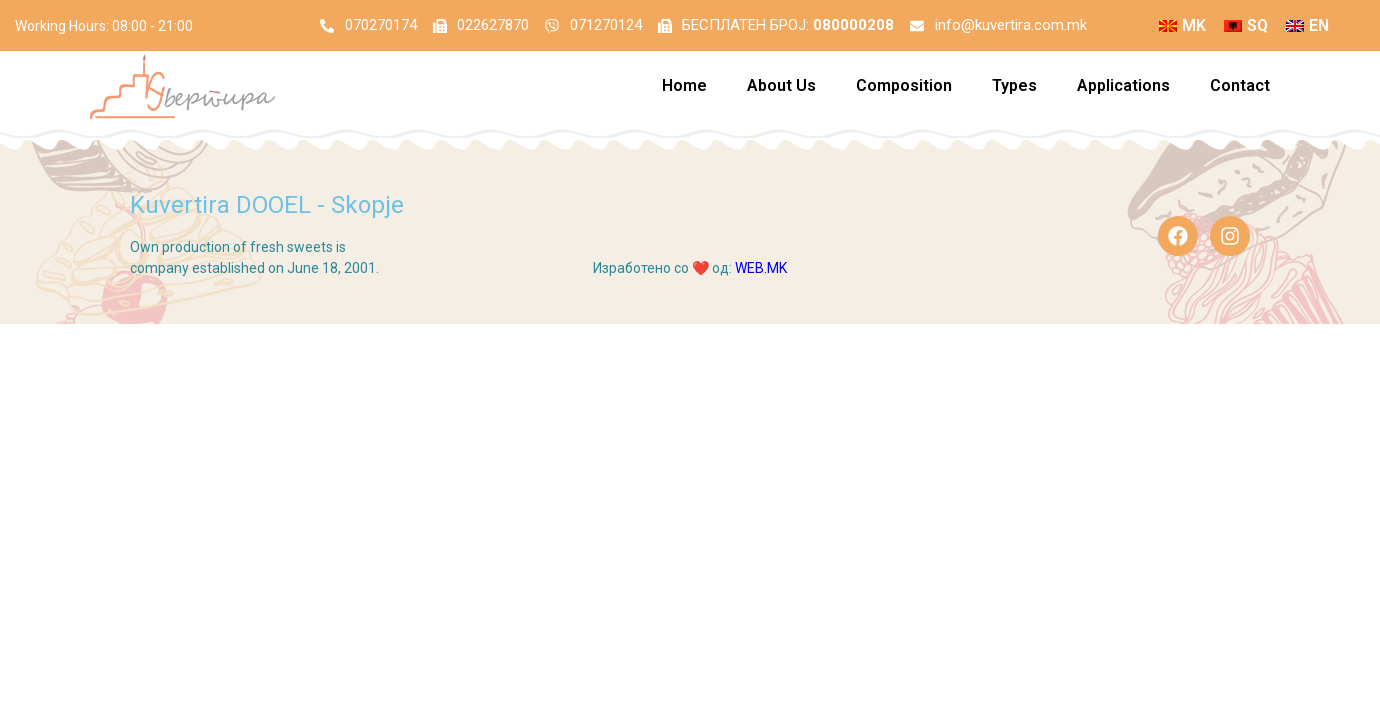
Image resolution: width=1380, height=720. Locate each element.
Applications (1123, 90)
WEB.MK (761, 273)
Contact (1240, 90)
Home (684, 90)
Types (1014, 90)
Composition (904, 90)
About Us (781, 90)
